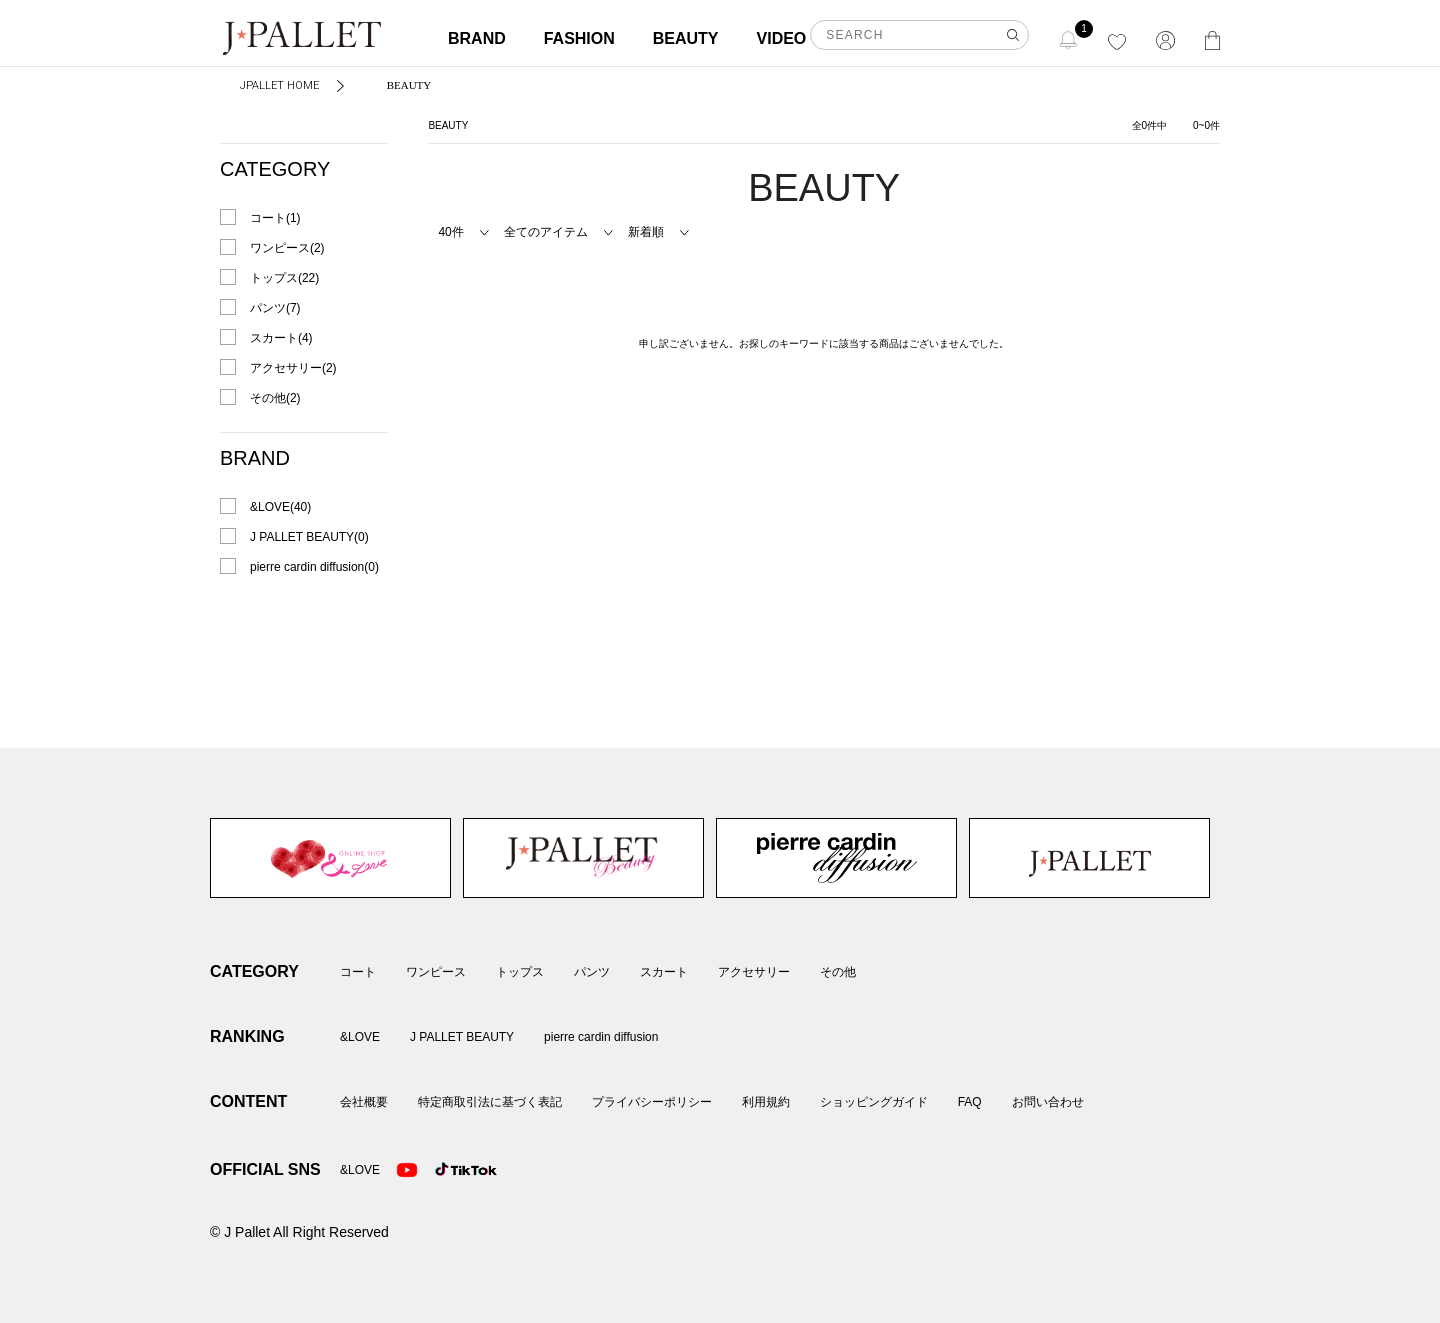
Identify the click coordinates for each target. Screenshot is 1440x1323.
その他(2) (275, 398)
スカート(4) (281, 338)
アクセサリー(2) (293, 368)
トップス (520, 972)
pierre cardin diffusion (836, 858)
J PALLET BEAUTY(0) (309, 537)
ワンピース (436, 972)
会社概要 (364, 1102)
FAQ (970, 1102)
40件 (450, 232)
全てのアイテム (546, 232)
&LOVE (330, 858)
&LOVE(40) (280, 507)
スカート (664, 972)
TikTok (446, 1170)
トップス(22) (284, 278)
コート (358, 972)
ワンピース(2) (287, 248)
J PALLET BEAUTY (583, 858)
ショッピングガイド (874, 1102)
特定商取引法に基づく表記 (490, 1102)
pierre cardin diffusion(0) (314, 567)
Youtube (407, 1170)
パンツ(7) (275, 308)
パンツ (592, 972)
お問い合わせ (1048, 1102)
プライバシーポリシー (652, 1102)
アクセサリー (754, 972)
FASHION (579, 38)
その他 (838, 972)
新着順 (646, 232)
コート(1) (275, 218)
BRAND (477, 38)
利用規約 (766, 1102)
